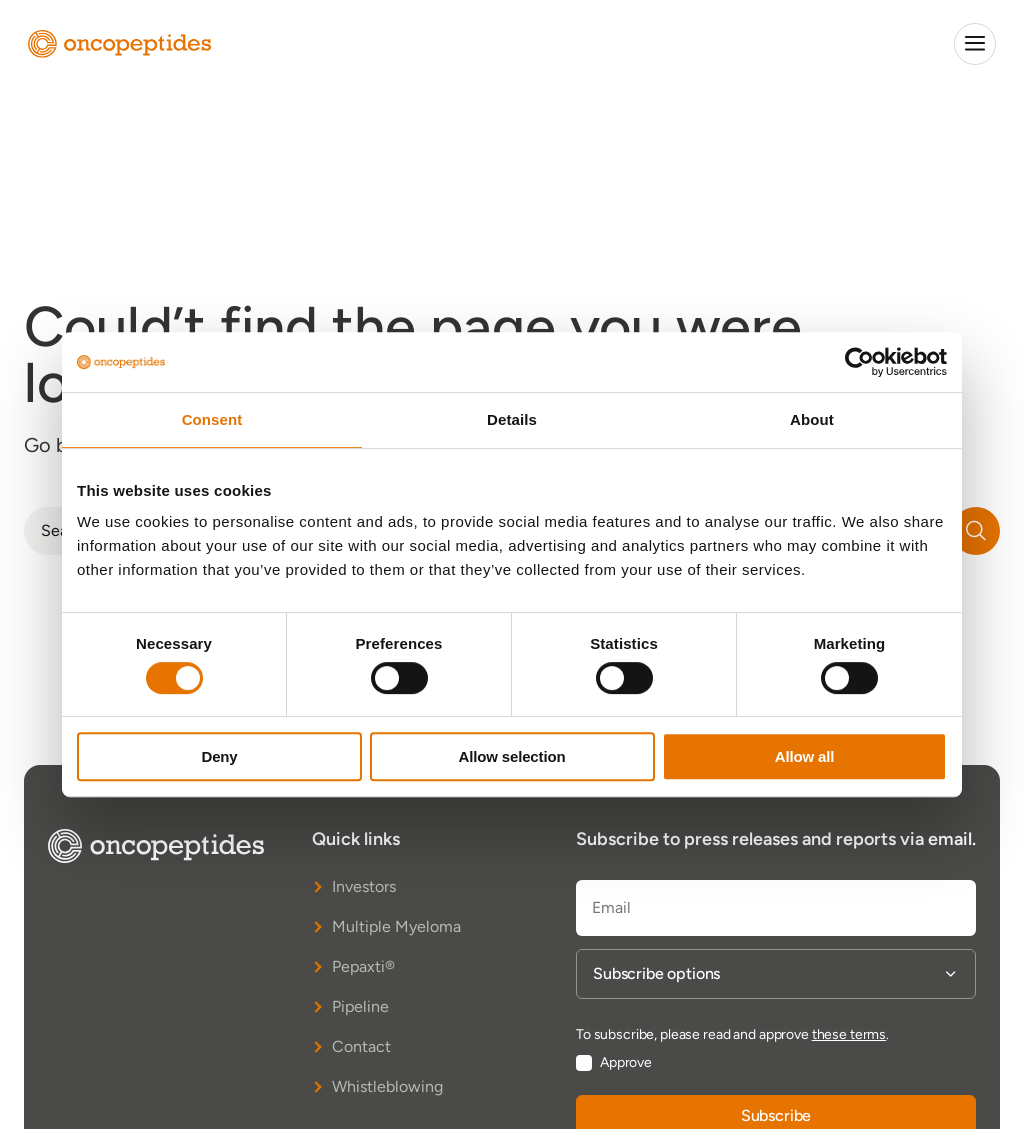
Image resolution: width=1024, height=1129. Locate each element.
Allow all (805, 756)
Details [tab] (512, 419)
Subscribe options (656, 974)
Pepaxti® (363, 966)
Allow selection (512, 756)
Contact (361, 1046)
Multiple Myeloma (396, 926)
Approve (626, 1063)
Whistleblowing (387, 1086)
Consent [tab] (212, 419)
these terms (849, 1034)
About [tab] (812, 419)
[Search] (976, 531)
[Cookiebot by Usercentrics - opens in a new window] (859, 362)
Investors (364, 886)
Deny (219, 756)
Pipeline (360, 1006)
